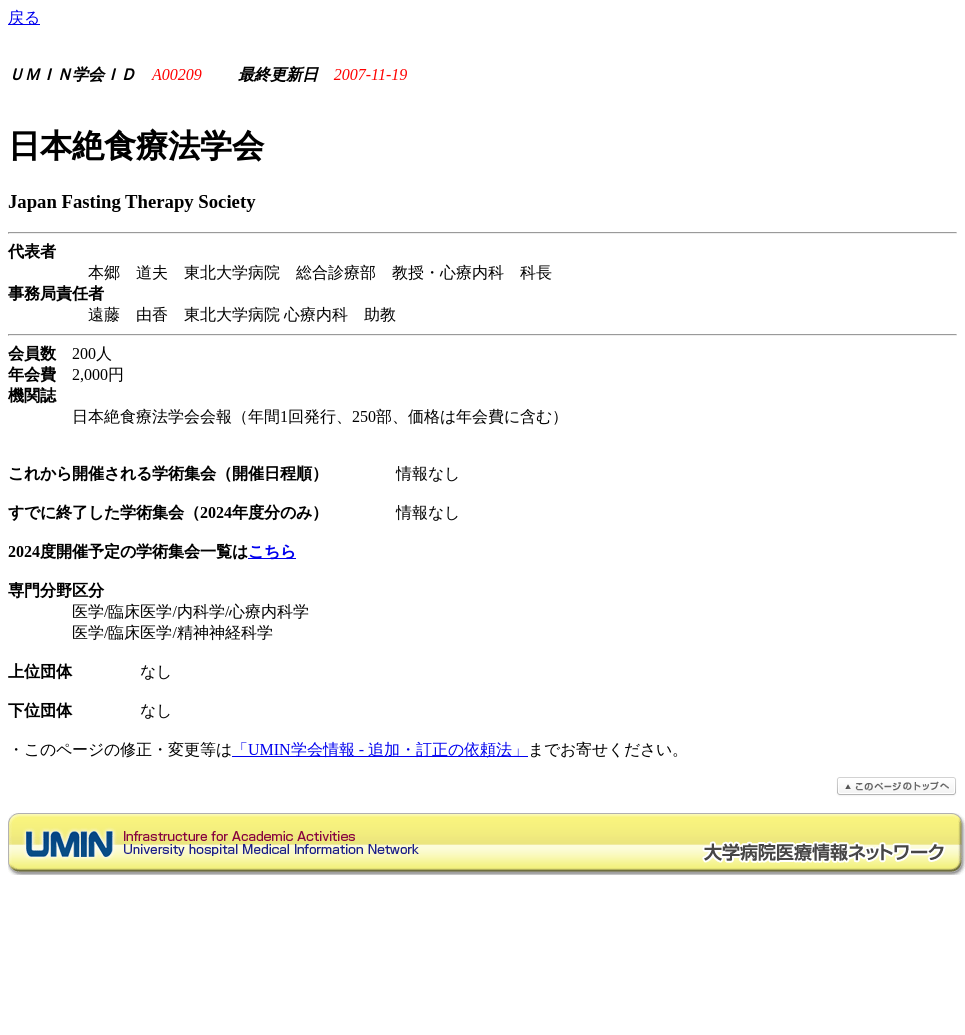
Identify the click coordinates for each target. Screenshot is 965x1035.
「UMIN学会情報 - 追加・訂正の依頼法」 (380, 749)
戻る (24, 17)
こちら (272, 551)
